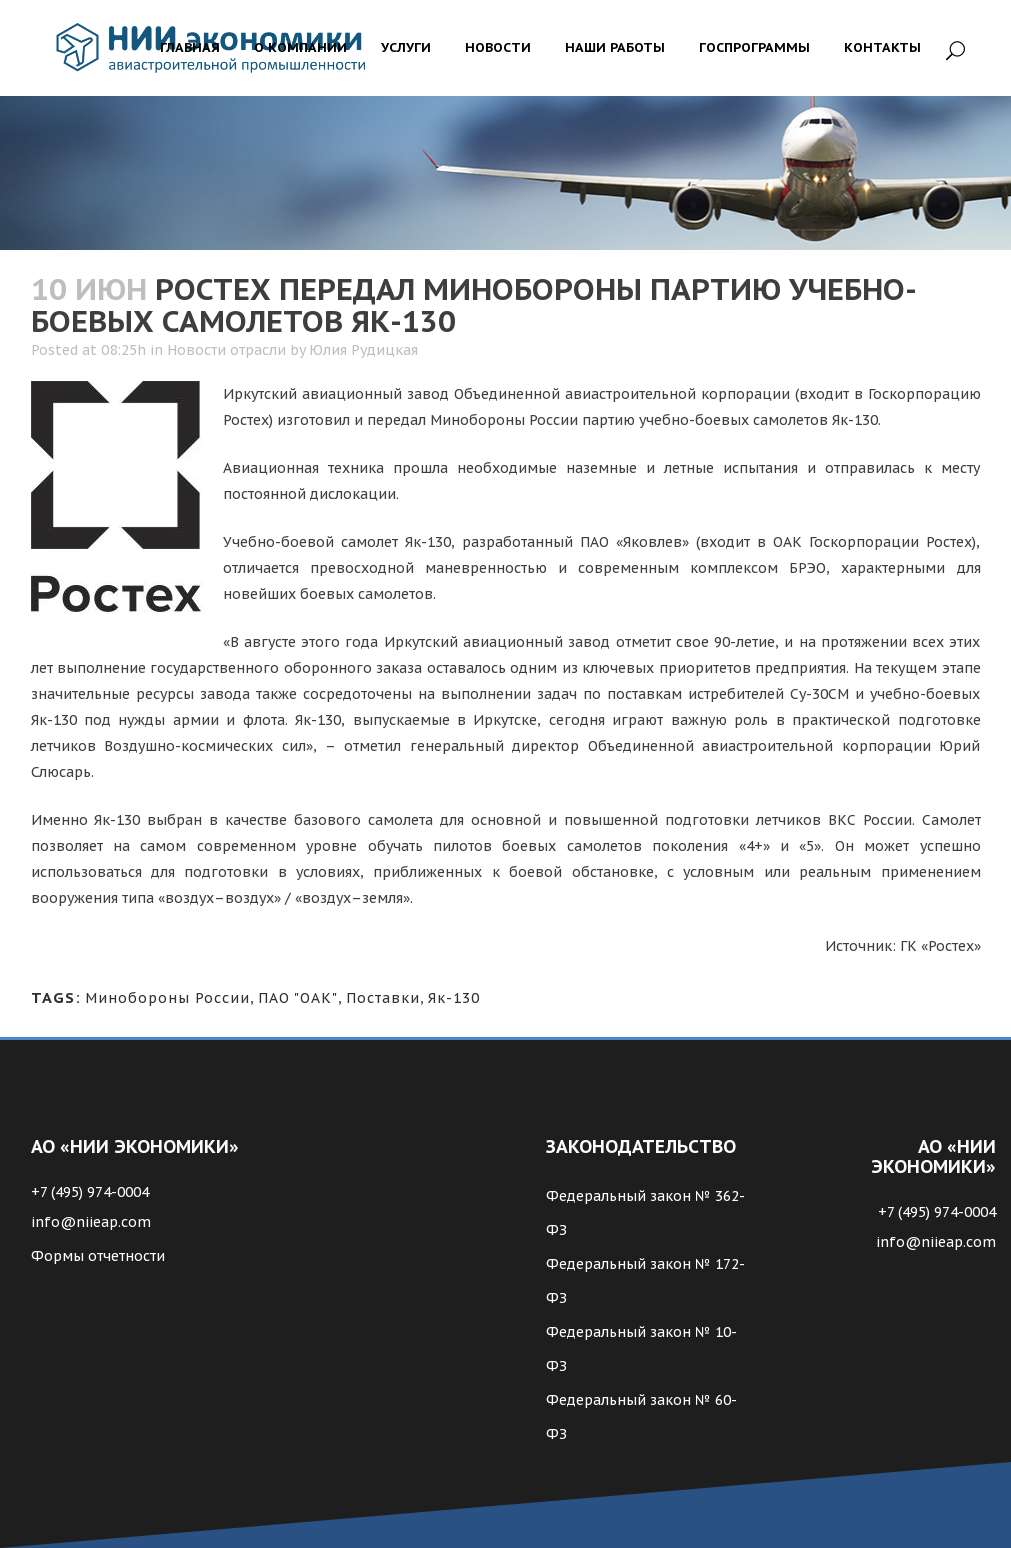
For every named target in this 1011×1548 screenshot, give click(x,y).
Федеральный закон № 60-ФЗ (641, 1417)
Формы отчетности (98, 1256)
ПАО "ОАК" (298, 998)
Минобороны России (167, 998)
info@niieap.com (91, 1222)
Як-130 (454, 998)
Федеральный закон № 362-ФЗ (645, 1213)
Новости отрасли (226, 350)
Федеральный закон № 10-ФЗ (641, 1349)
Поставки (383, 998)
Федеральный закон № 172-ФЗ (645, 1281)
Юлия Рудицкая (363, 350)
